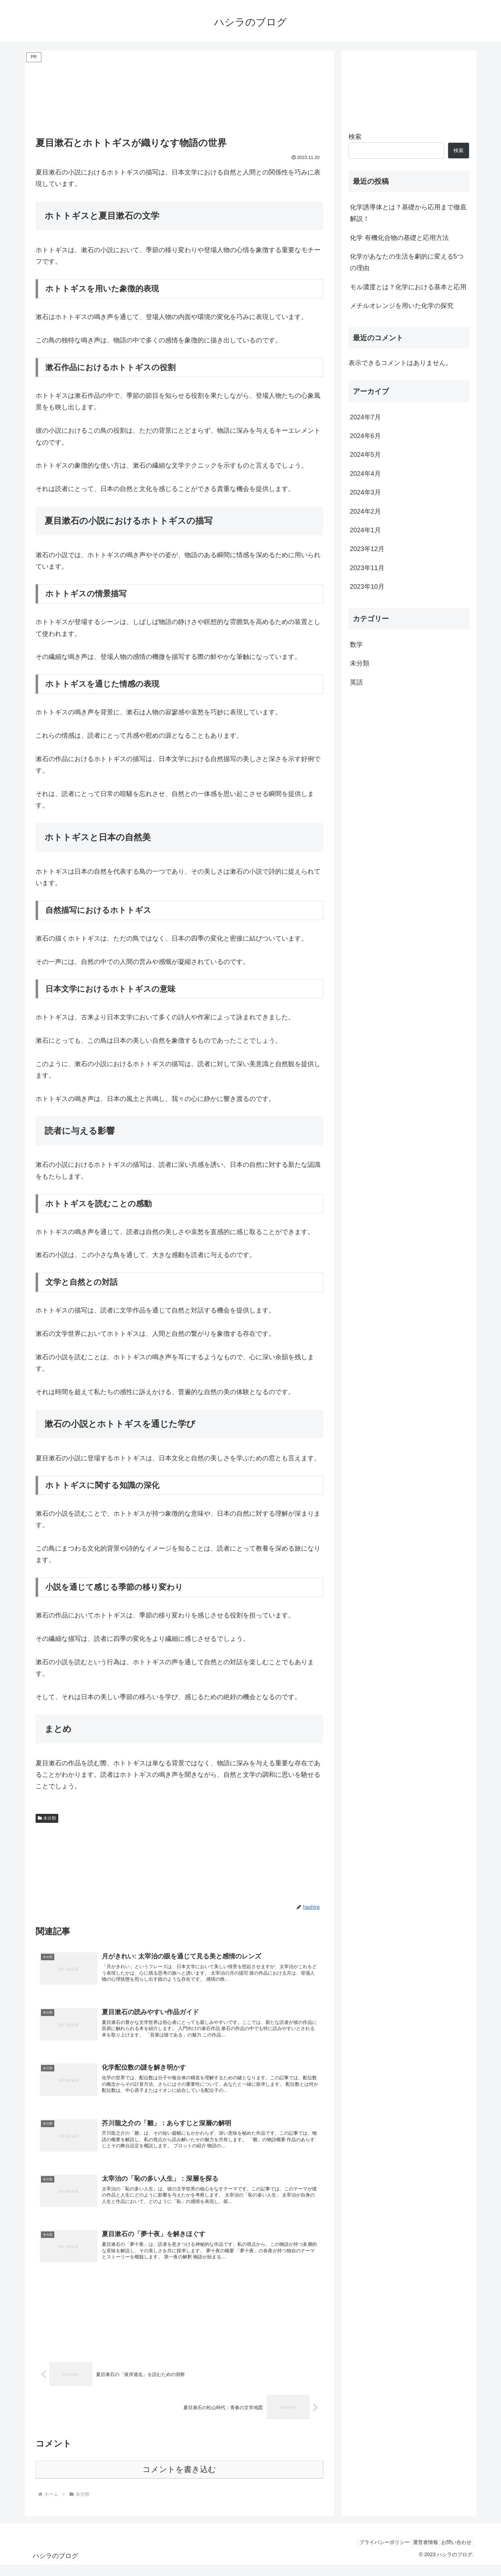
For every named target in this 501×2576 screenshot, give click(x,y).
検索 (355, 136)
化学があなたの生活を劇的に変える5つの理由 (407, 262)
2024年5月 (365, 454)
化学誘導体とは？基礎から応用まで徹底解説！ (408, 213)
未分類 (47, 1818)
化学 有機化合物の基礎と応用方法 (399, 237)
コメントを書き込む (179, 2480)
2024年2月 (365, 511)
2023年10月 (367, 586)
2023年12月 (367, 548)
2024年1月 (365, 530)
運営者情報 (419, 2553)
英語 (356, 682)
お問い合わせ (454, 2553)
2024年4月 (365, 473)
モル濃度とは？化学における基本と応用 (408, 287)
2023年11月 (367, 568)
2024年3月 (365, 492)
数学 (356, 644)
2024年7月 (365, 417)
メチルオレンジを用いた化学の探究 (402, 305)
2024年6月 (365, 436)
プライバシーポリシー (374, 2553)
